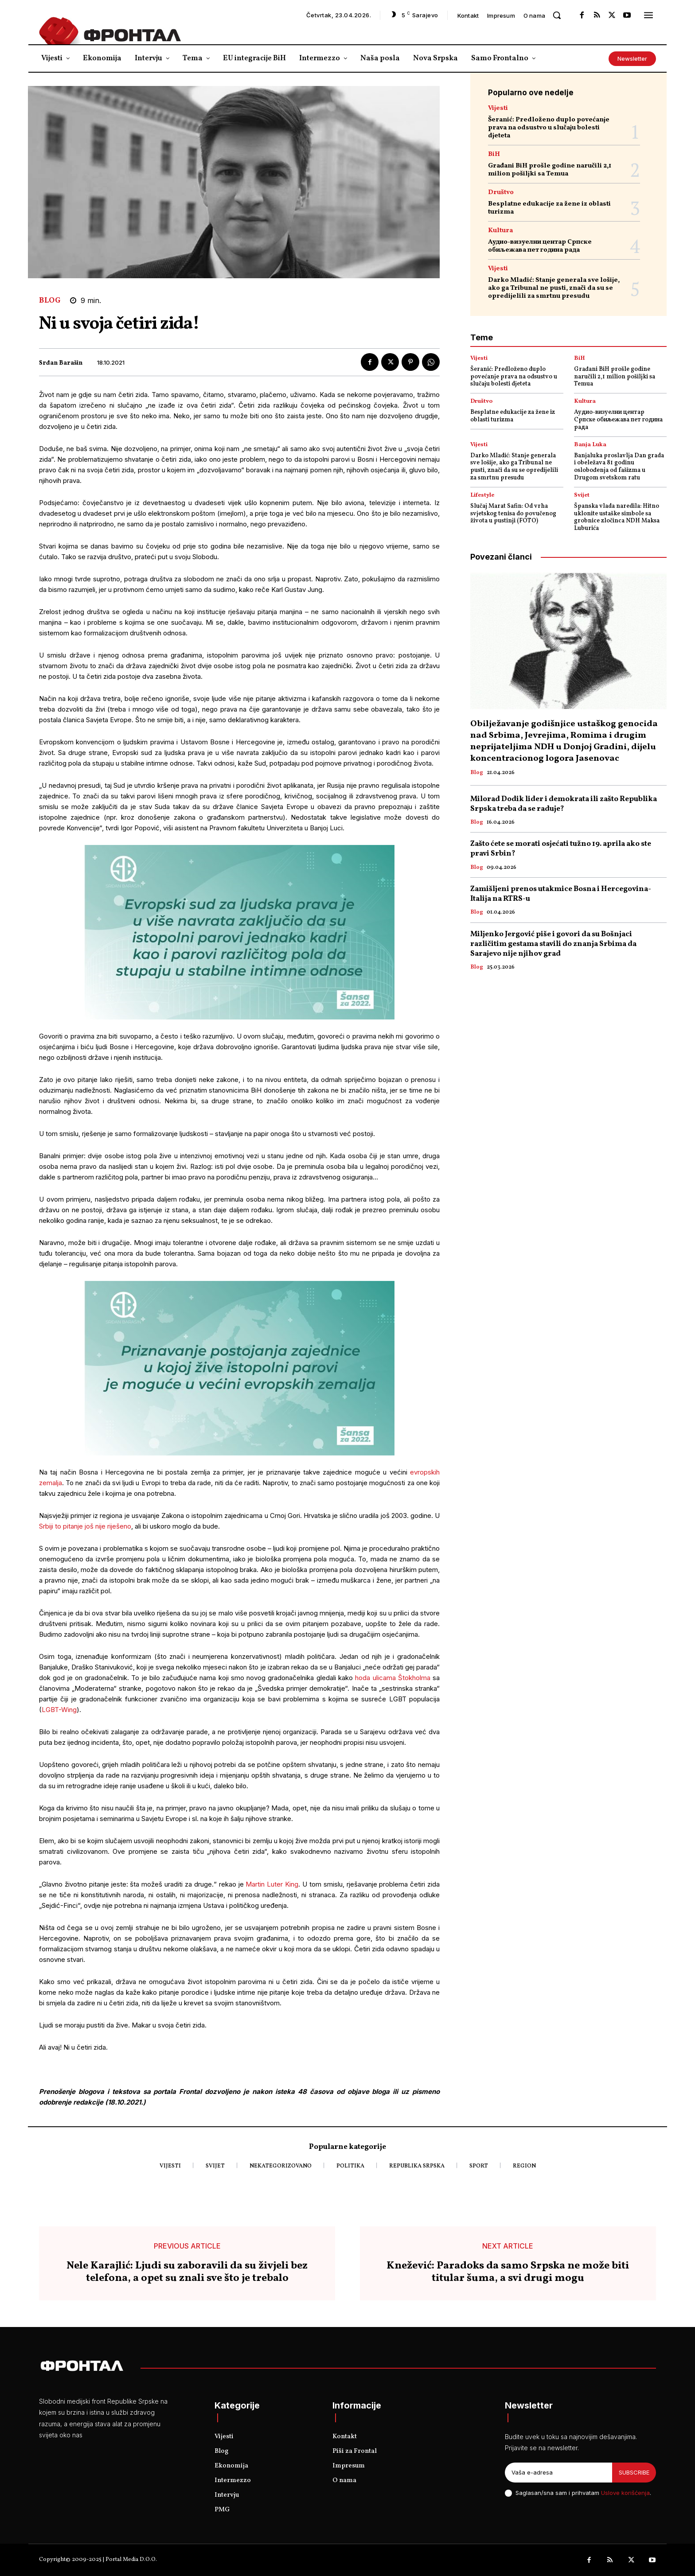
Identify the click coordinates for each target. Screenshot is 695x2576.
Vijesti (498, 108)
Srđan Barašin (60, 363)
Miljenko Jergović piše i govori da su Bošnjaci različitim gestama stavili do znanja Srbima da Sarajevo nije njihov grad (553, 944)
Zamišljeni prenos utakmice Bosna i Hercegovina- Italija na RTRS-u (560, 894)
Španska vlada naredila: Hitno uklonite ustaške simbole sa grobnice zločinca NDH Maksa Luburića (617, 517)
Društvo (501, 192)
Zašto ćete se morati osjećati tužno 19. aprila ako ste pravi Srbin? (560, 849)
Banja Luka (590, 445)
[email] (558, 2473)
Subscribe (634, 2472)
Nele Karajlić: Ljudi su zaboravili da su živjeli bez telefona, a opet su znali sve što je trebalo (187, 2272)
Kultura (500, 230)
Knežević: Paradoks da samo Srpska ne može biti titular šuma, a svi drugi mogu (508, 2272)
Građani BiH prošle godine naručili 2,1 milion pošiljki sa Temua (549, 170)
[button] (556, 15)
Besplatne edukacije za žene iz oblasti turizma (549, 208)
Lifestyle (482, 495)
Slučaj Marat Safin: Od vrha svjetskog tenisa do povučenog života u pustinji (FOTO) (513, 513)
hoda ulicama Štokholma (392, 1677)
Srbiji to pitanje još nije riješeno (85, 1526)
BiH (494, 154)
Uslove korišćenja (625, 2492)
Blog (50, 300)
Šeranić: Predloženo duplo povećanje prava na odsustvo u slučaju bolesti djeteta (548, 127)
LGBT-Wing (59, 1709)
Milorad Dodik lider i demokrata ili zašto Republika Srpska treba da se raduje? (563, 804)
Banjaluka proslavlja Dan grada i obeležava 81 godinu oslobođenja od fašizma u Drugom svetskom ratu (619, 466)
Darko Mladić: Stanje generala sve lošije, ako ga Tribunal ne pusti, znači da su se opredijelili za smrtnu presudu (554, 288)
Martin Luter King (272, 1884)
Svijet (582, 495)
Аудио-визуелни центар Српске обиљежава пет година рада (540, 246)
